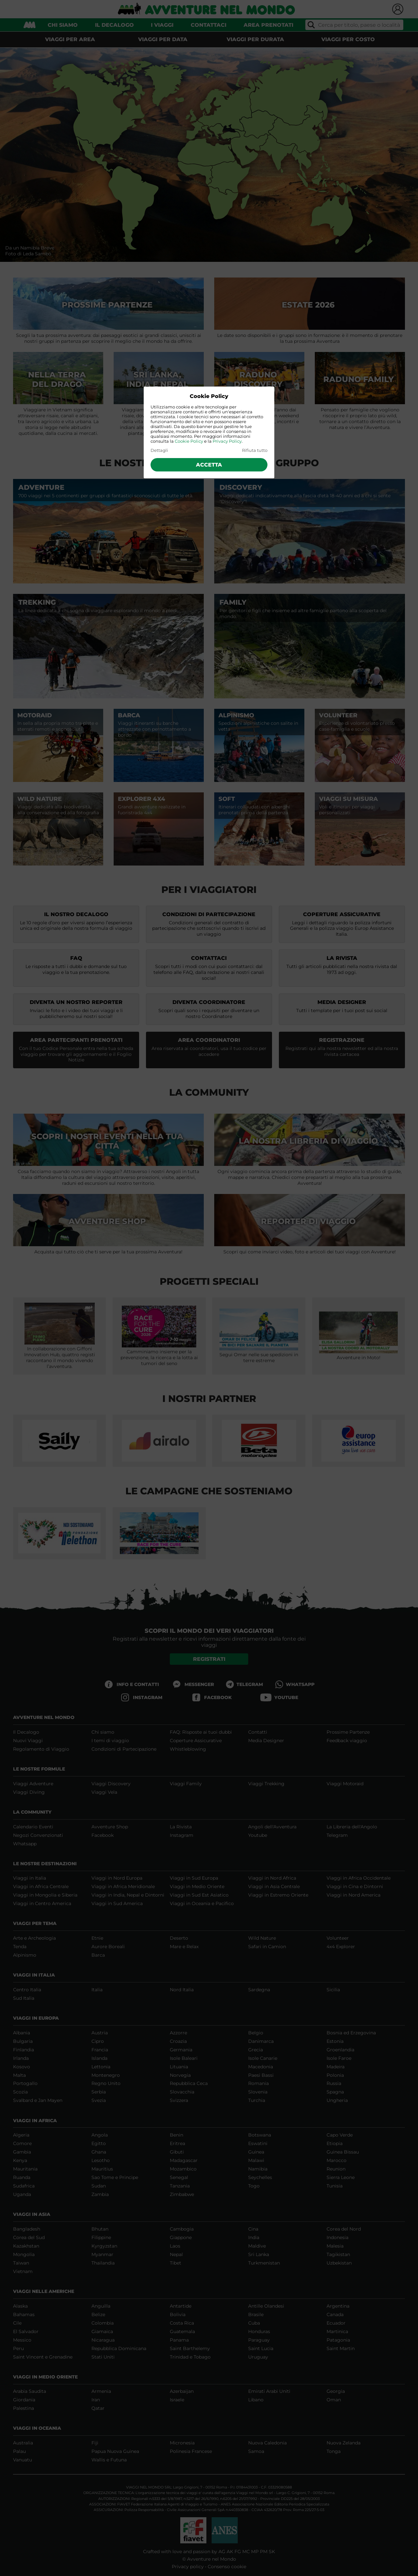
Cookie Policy (189, 441)
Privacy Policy (227, 441)
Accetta (209, 465)
